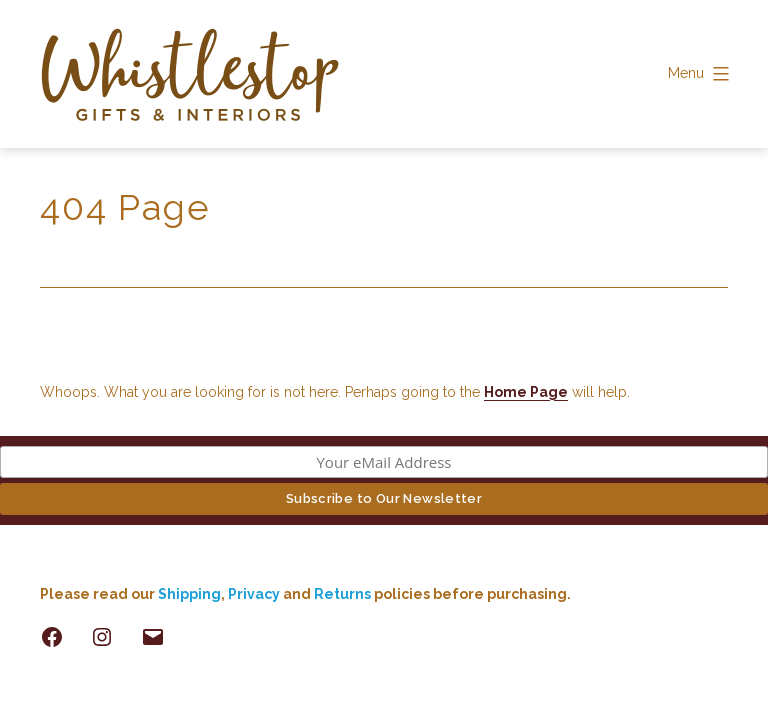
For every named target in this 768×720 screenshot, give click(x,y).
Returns (344, 594)
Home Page (526, 392)
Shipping (189, 594)
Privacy (254, 594)
